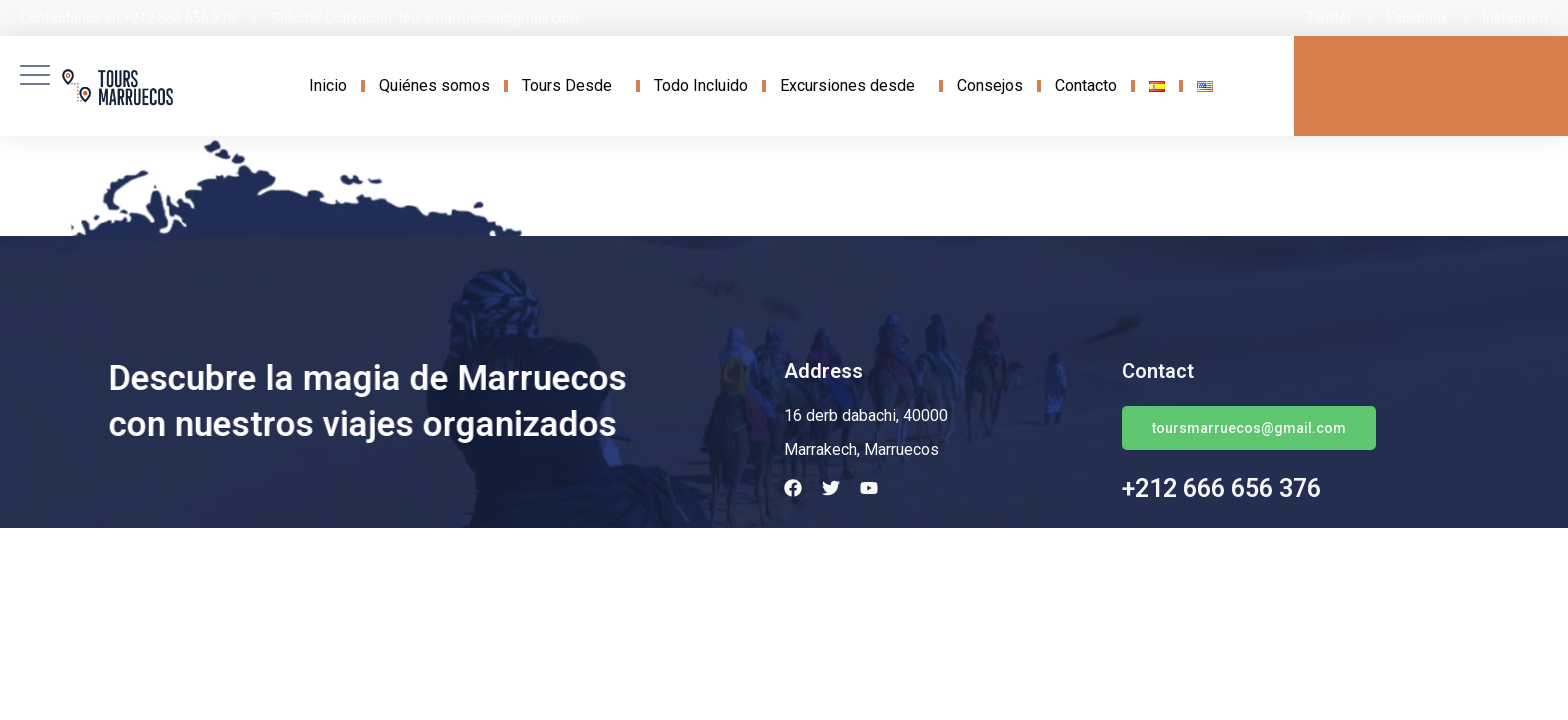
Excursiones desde (852, 86)
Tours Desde (572, 86)
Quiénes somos (434, 85)
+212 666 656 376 (1221, 488)
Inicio (328, 85)
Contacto (1086, 85)
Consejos (990, 85)
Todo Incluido (701, 85)
